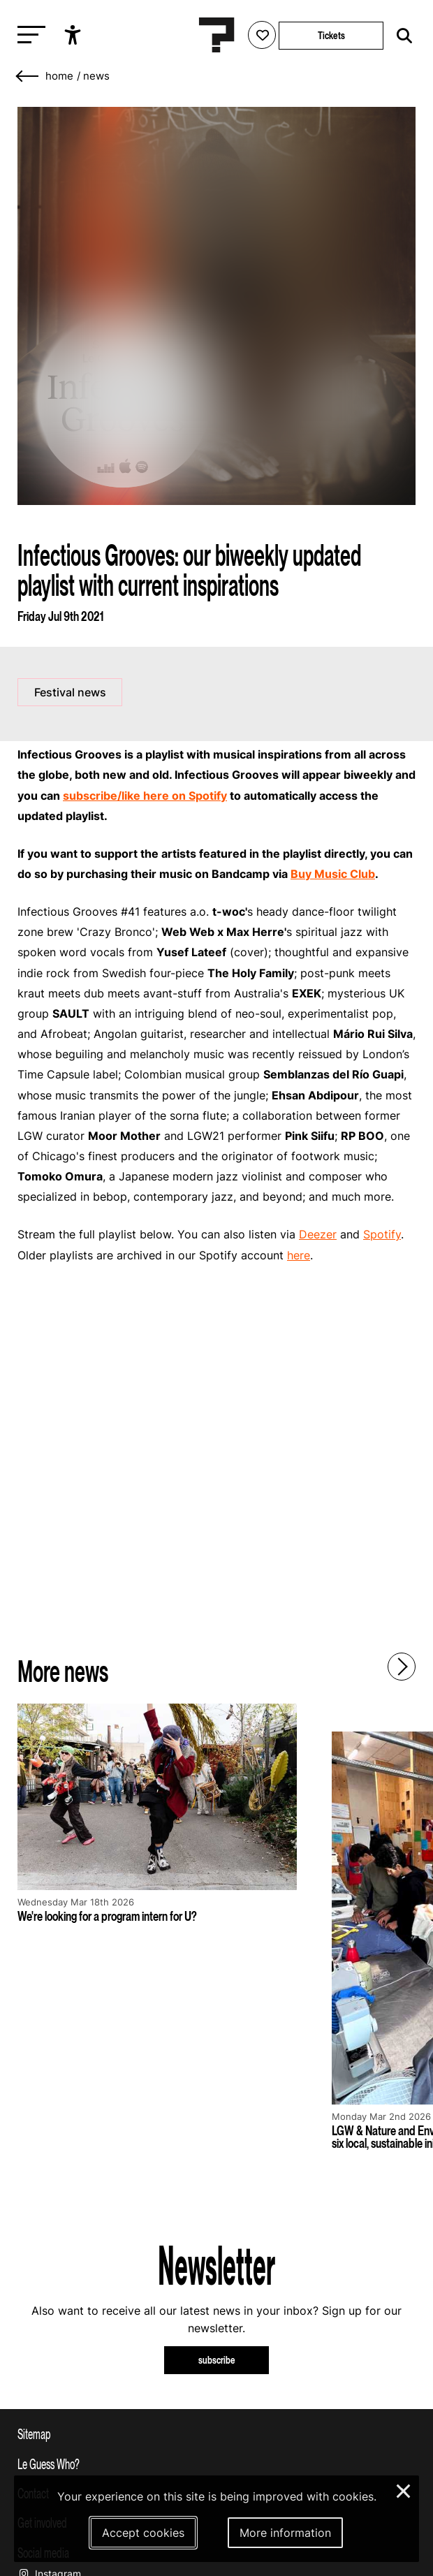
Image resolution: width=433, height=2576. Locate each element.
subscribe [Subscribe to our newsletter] (216, 2360)
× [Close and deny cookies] (404, 2489)
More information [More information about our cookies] (285, 2533)
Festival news (70, 692)
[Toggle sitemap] (216, 2433)
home (59, 76)
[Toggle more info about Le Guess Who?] (216, 2464)
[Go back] (27, 76)
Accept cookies (143, 2533)
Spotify (382, 1234)
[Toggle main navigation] (28, 35)
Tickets (331, 35)
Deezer (318, 1234)
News (96, 76)
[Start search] (401, 36)
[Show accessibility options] (74, 35)
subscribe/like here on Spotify (145, 796)
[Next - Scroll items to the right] (402, 1667)
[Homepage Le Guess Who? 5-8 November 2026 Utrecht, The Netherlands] (216, 34)
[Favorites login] (262, 35)
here (298, 1255)
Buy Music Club (333, 874)
